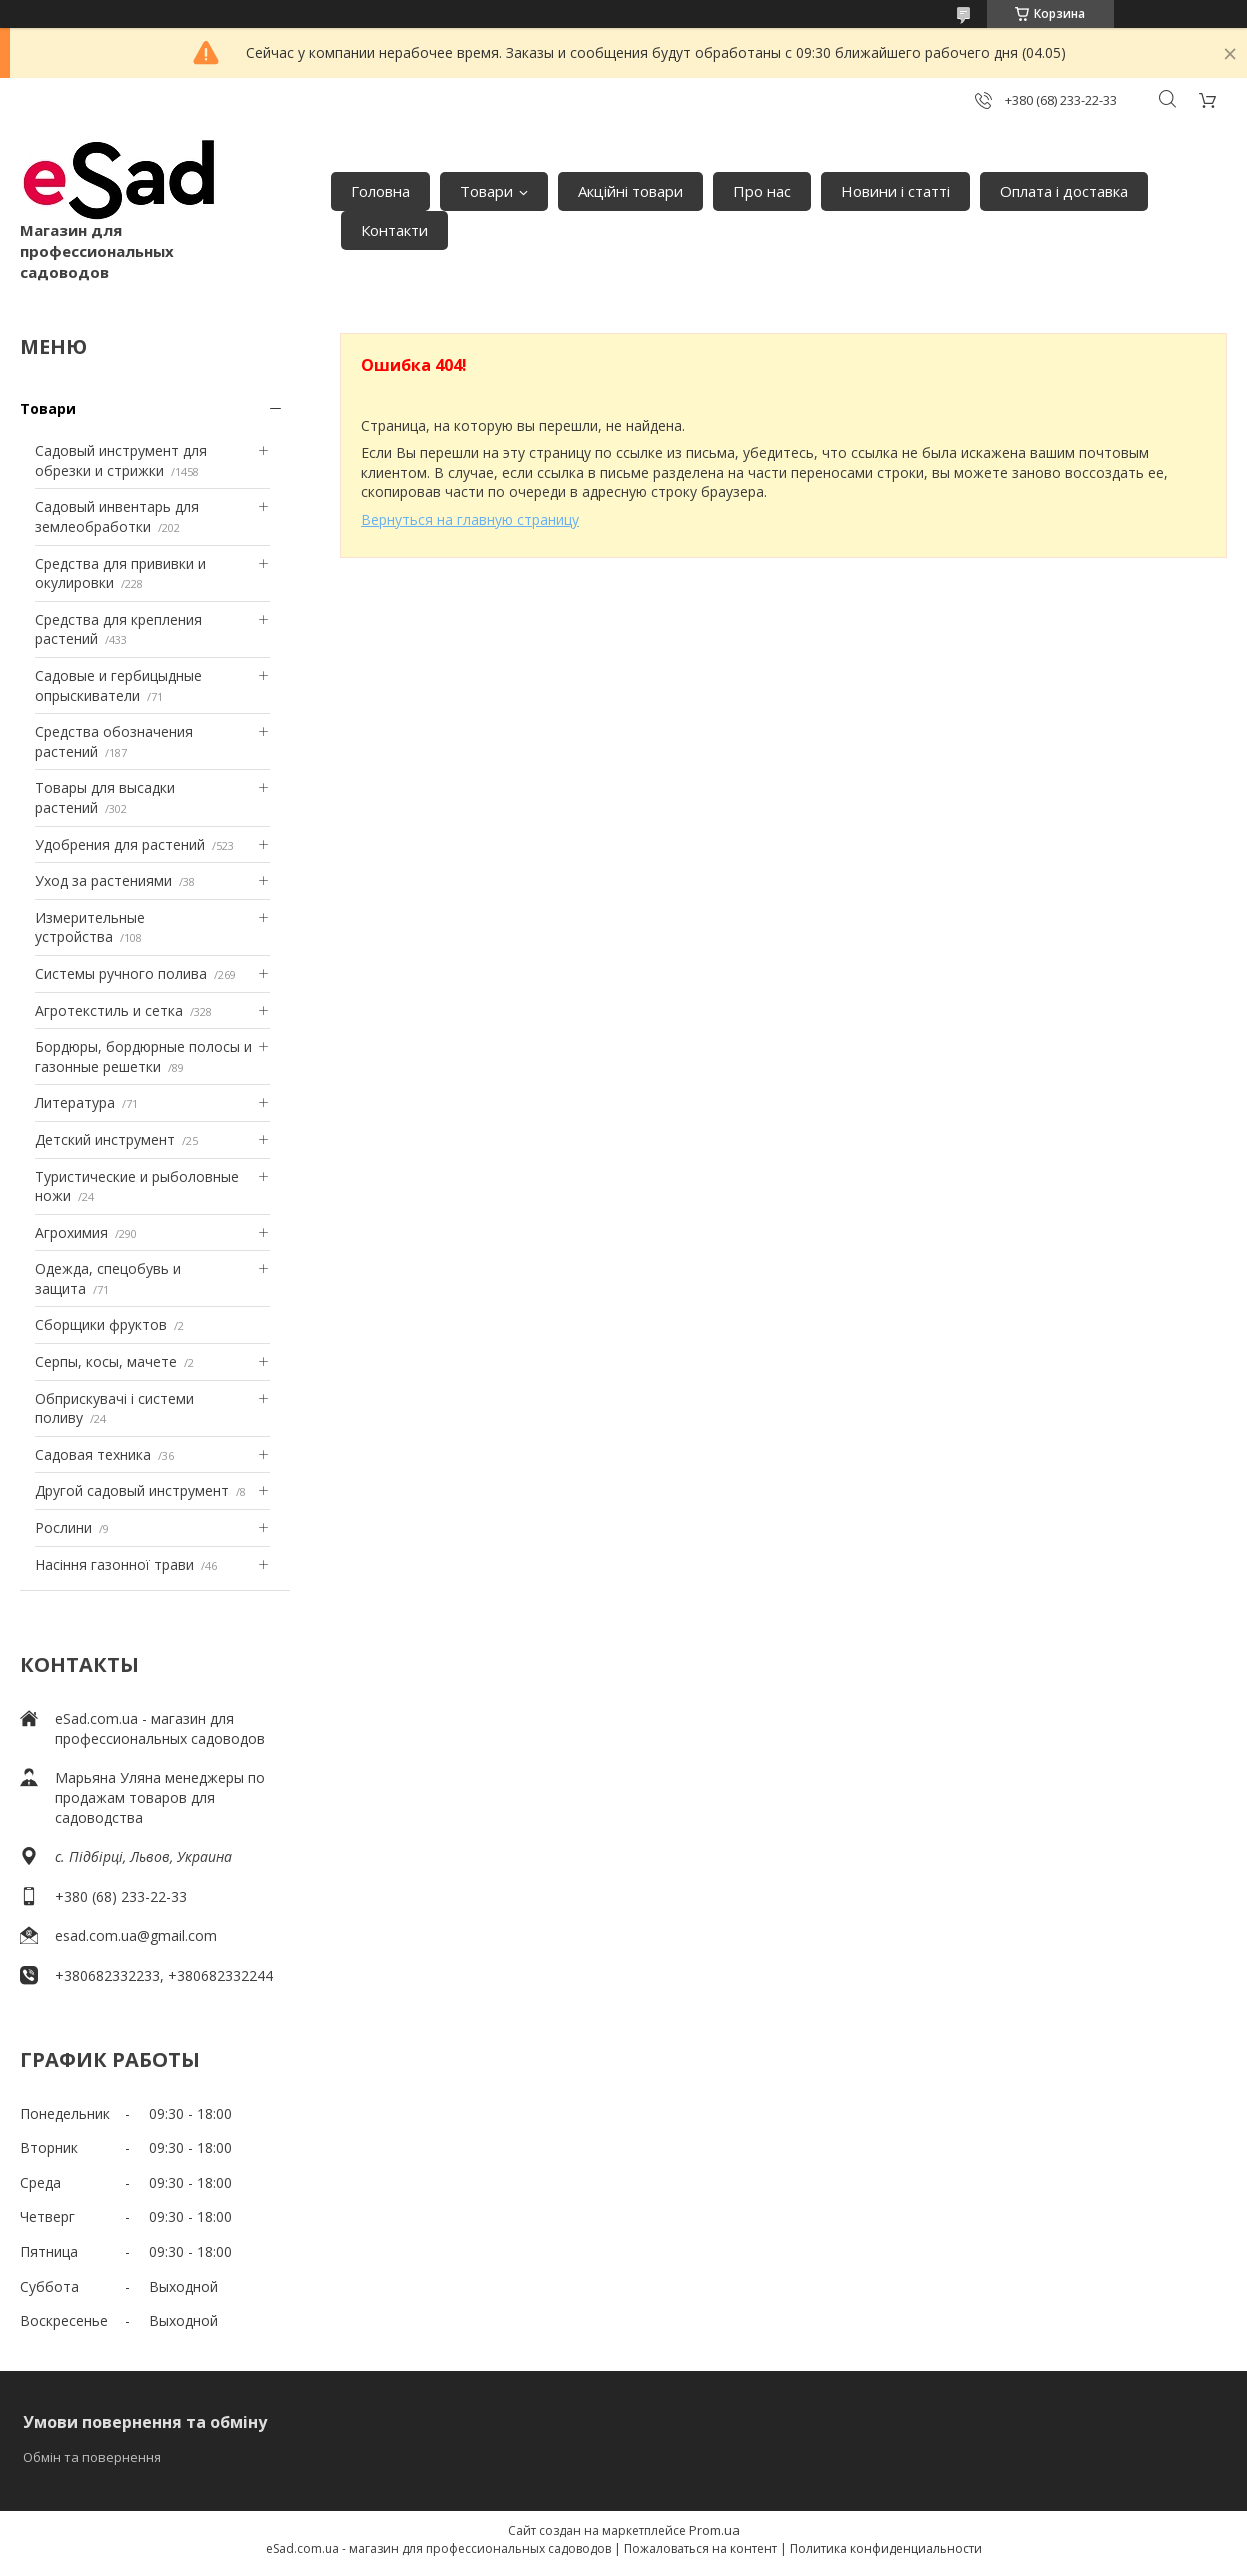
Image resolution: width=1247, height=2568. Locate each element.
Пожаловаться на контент (700, 2548)
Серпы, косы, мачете (106, 1361)
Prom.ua (714, 2530)
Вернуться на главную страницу (470, 519)
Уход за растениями (103, 880)
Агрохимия (71, 1232)
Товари (486, 191)
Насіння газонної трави (114, 1564)
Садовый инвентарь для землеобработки (117, 516)
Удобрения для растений (120, 844)
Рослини (63, 1527)
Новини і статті (895, 191)
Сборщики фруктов (101, 1324)
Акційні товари (630, 191)
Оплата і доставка (1064, 191)
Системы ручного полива (121, 973)
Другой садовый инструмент (132, 1490)
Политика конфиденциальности (886, 2548)
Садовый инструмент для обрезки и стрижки (121, 460)
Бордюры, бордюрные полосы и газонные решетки (143, 1056)
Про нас (762, 191)
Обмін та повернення (92, 2457)
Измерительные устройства (90, 927)
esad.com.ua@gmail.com (136, 1935)
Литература (75, 1102)
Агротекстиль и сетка (109, 1010)
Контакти (394, 230)
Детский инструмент (105, 1139)
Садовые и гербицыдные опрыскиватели (118, 685)
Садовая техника (93, 1454)
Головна (380, 191)
